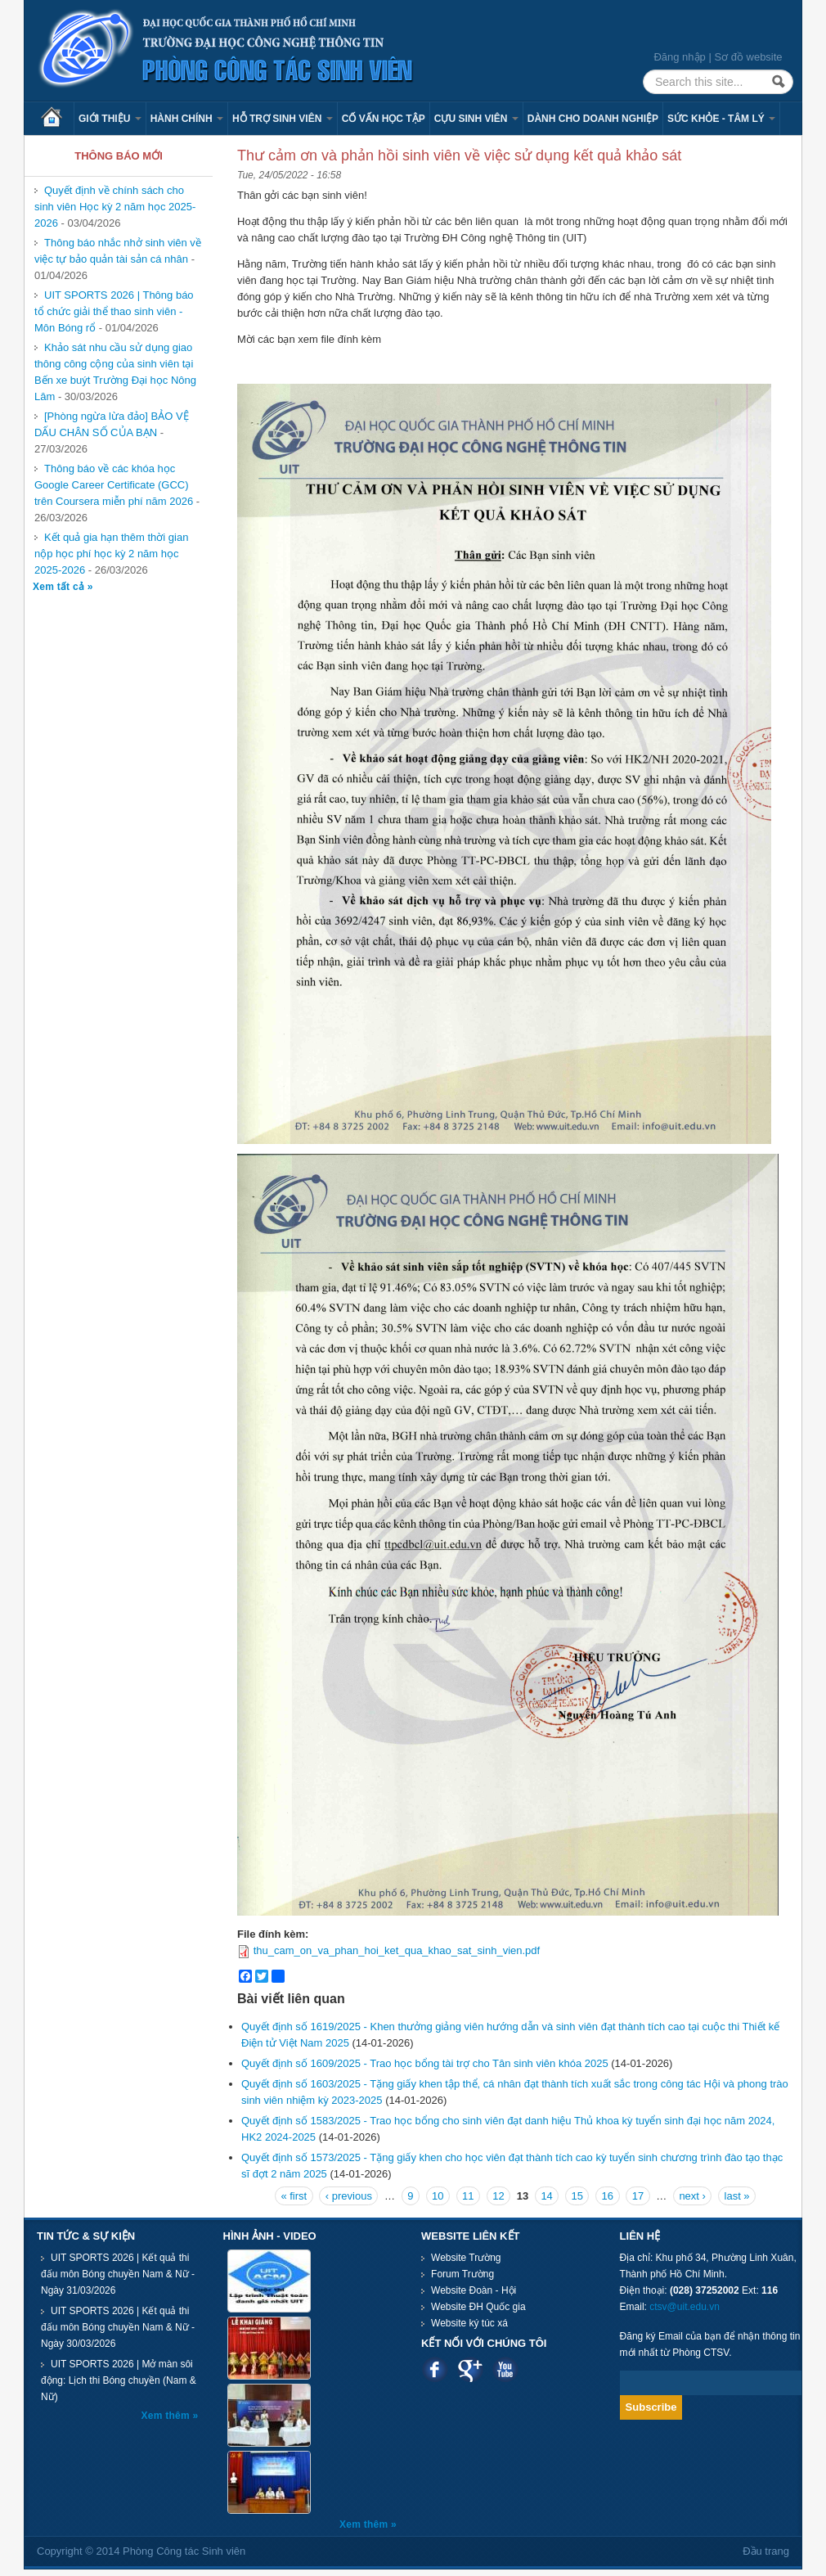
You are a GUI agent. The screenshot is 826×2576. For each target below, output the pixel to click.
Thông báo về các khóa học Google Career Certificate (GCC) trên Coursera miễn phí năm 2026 (113, 484)
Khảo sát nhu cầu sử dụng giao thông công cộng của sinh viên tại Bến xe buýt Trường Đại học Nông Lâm (115, 372)
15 (576, 2196)
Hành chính (186, 118)
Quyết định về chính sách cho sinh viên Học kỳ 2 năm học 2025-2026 (114, 206)
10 (437, 2196)
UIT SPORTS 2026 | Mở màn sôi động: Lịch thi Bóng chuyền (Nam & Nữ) (118, 2380)
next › (692, 2196)
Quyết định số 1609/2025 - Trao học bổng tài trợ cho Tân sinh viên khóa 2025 (424, 2063)
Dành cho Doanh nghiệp (592, 118)
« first (294, 2196)
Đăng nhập (679, 57)
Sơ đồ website (748, 57)
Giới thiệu (110, 118)
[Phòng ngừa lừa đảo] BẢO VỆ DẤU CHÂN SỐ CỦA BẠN (111, 424)
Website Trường (466, 2257)
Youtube (505, 2369)
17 (638, 2196)
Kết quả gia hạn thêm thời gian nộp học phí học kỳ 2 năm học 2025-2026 (111, 553)
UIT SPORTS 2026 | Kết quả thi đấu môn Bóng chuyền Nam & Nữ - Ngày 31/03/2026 (118, 2274)
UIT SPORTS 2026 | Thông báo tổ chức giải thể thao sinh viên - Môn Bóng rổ (114, 311)
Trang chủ (57, 118)
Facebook (434, 2369)
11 (468, 2196)
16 (607, 2196)
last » (737, 2196)
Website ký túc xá (469, 2323)
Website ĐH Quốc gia (478, 2307)
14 (546, 2196)
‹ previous (348, 2196)
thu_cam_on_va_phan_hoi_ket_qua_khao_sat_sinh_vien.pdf (397, 1950)
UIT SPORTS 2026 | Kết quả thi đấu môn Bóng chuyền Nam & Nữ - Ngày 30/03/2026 (118, 2327)
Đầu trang (766, 2551)
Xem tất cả (60, 586)
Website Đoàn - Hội (473, 2290)
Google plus (469, 2369)
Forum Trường (462, 2274)
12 (498, 2196)
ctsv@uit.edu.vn (684, 2307)
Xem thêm (167, 2415)
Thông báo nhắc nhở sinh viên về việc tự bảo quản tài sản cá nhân (117, 250)
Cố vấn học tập (383, 118)
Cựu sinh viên (476, 118)
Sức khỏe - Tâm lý (721, 118)
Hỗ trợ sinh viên (282, 118)
